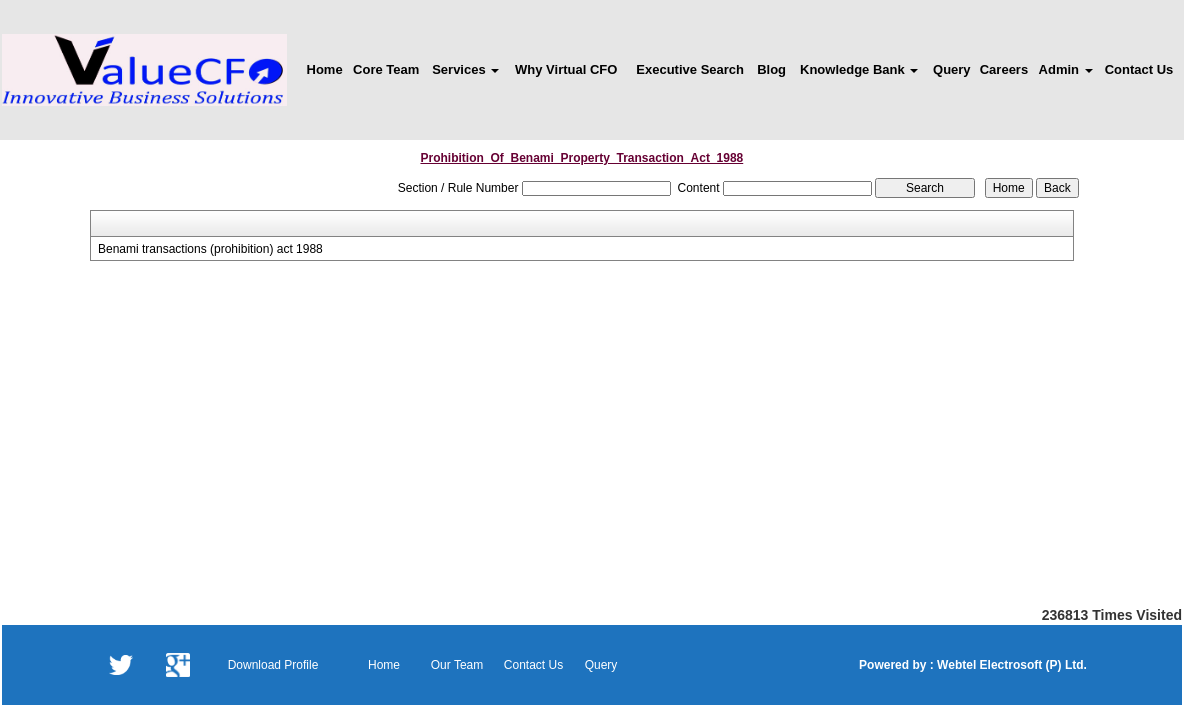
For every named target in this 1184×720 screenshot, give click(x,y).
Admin (1066, 69)
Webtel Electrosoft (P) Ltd (1009, 665)
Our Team (457, 665)
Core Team (386, 69)
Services (465, 69)
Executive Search (690, 69)
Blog (771, 69)
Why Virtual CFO (566, 69)
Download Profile (273, 665)
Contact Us (1139, 69)
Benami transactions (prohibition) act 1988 (210, 249)
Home (325, 69)
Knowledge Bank (859, 69)
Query (952, 69)
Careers (1004, 69)
